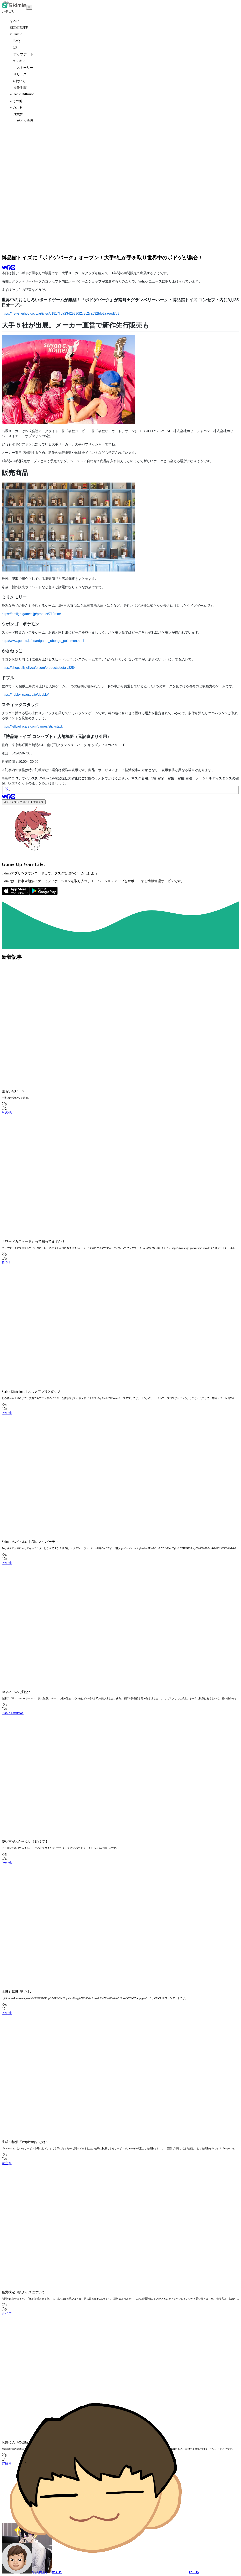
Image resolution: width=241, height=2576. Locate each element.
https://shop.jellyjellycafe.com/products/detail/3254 (39, 667)
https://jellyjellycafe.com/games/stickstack (32, 726)
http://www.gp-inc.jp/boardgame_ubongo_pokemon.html (43, 641)
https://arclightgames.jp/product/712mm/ (31, 614)
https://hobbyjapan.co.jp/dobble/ (25, 694)
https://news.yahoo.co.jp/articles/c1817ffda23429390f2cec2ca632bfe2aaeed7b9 (60, 313)
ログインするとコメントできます (23, 801)
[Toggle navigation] (29, 7)
